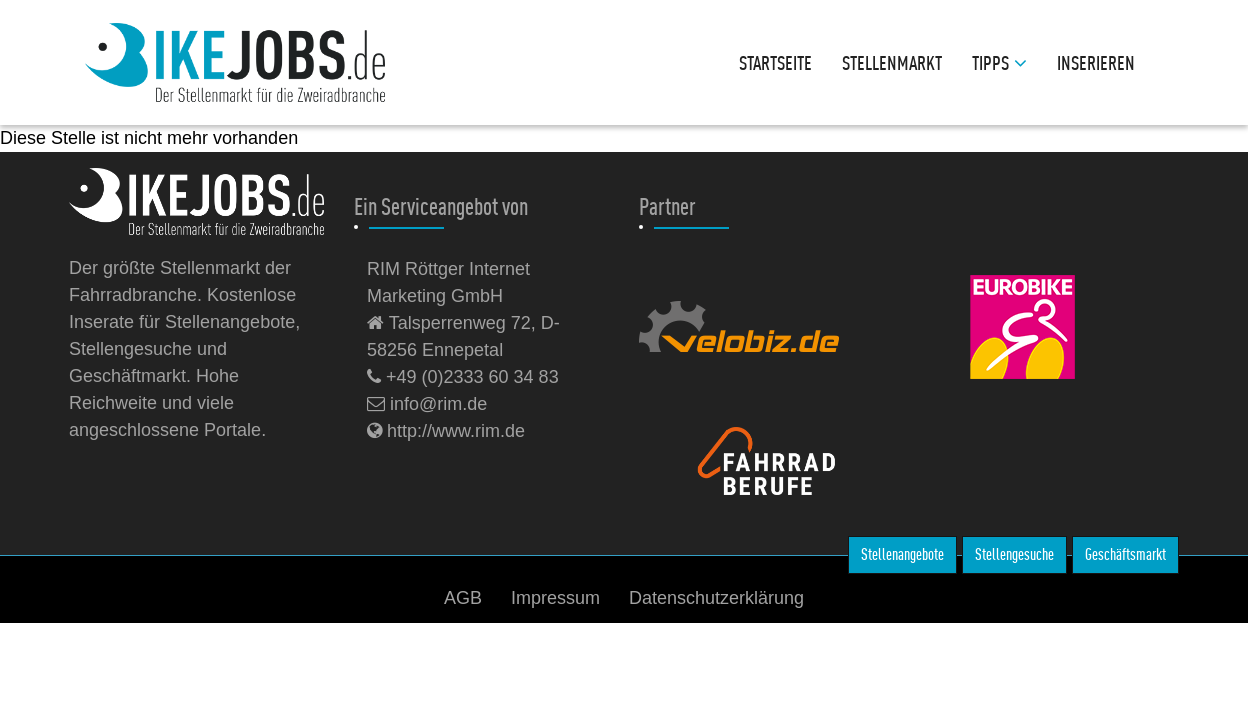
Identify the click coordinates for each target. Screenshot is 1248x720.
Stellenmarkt (892, 62)
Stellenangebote (902, 554)
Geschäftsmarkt (1125, 554)
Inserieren (1096, 62)
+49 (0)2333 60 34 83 (463, 377)
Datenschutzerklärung (716, 598)
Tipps (999, 62)
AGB (463, 598)
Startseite (775, 62)
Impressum (555, 598)
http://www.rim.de (446, 431)
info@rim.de (427, 404)
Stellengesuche (1014, 554)
